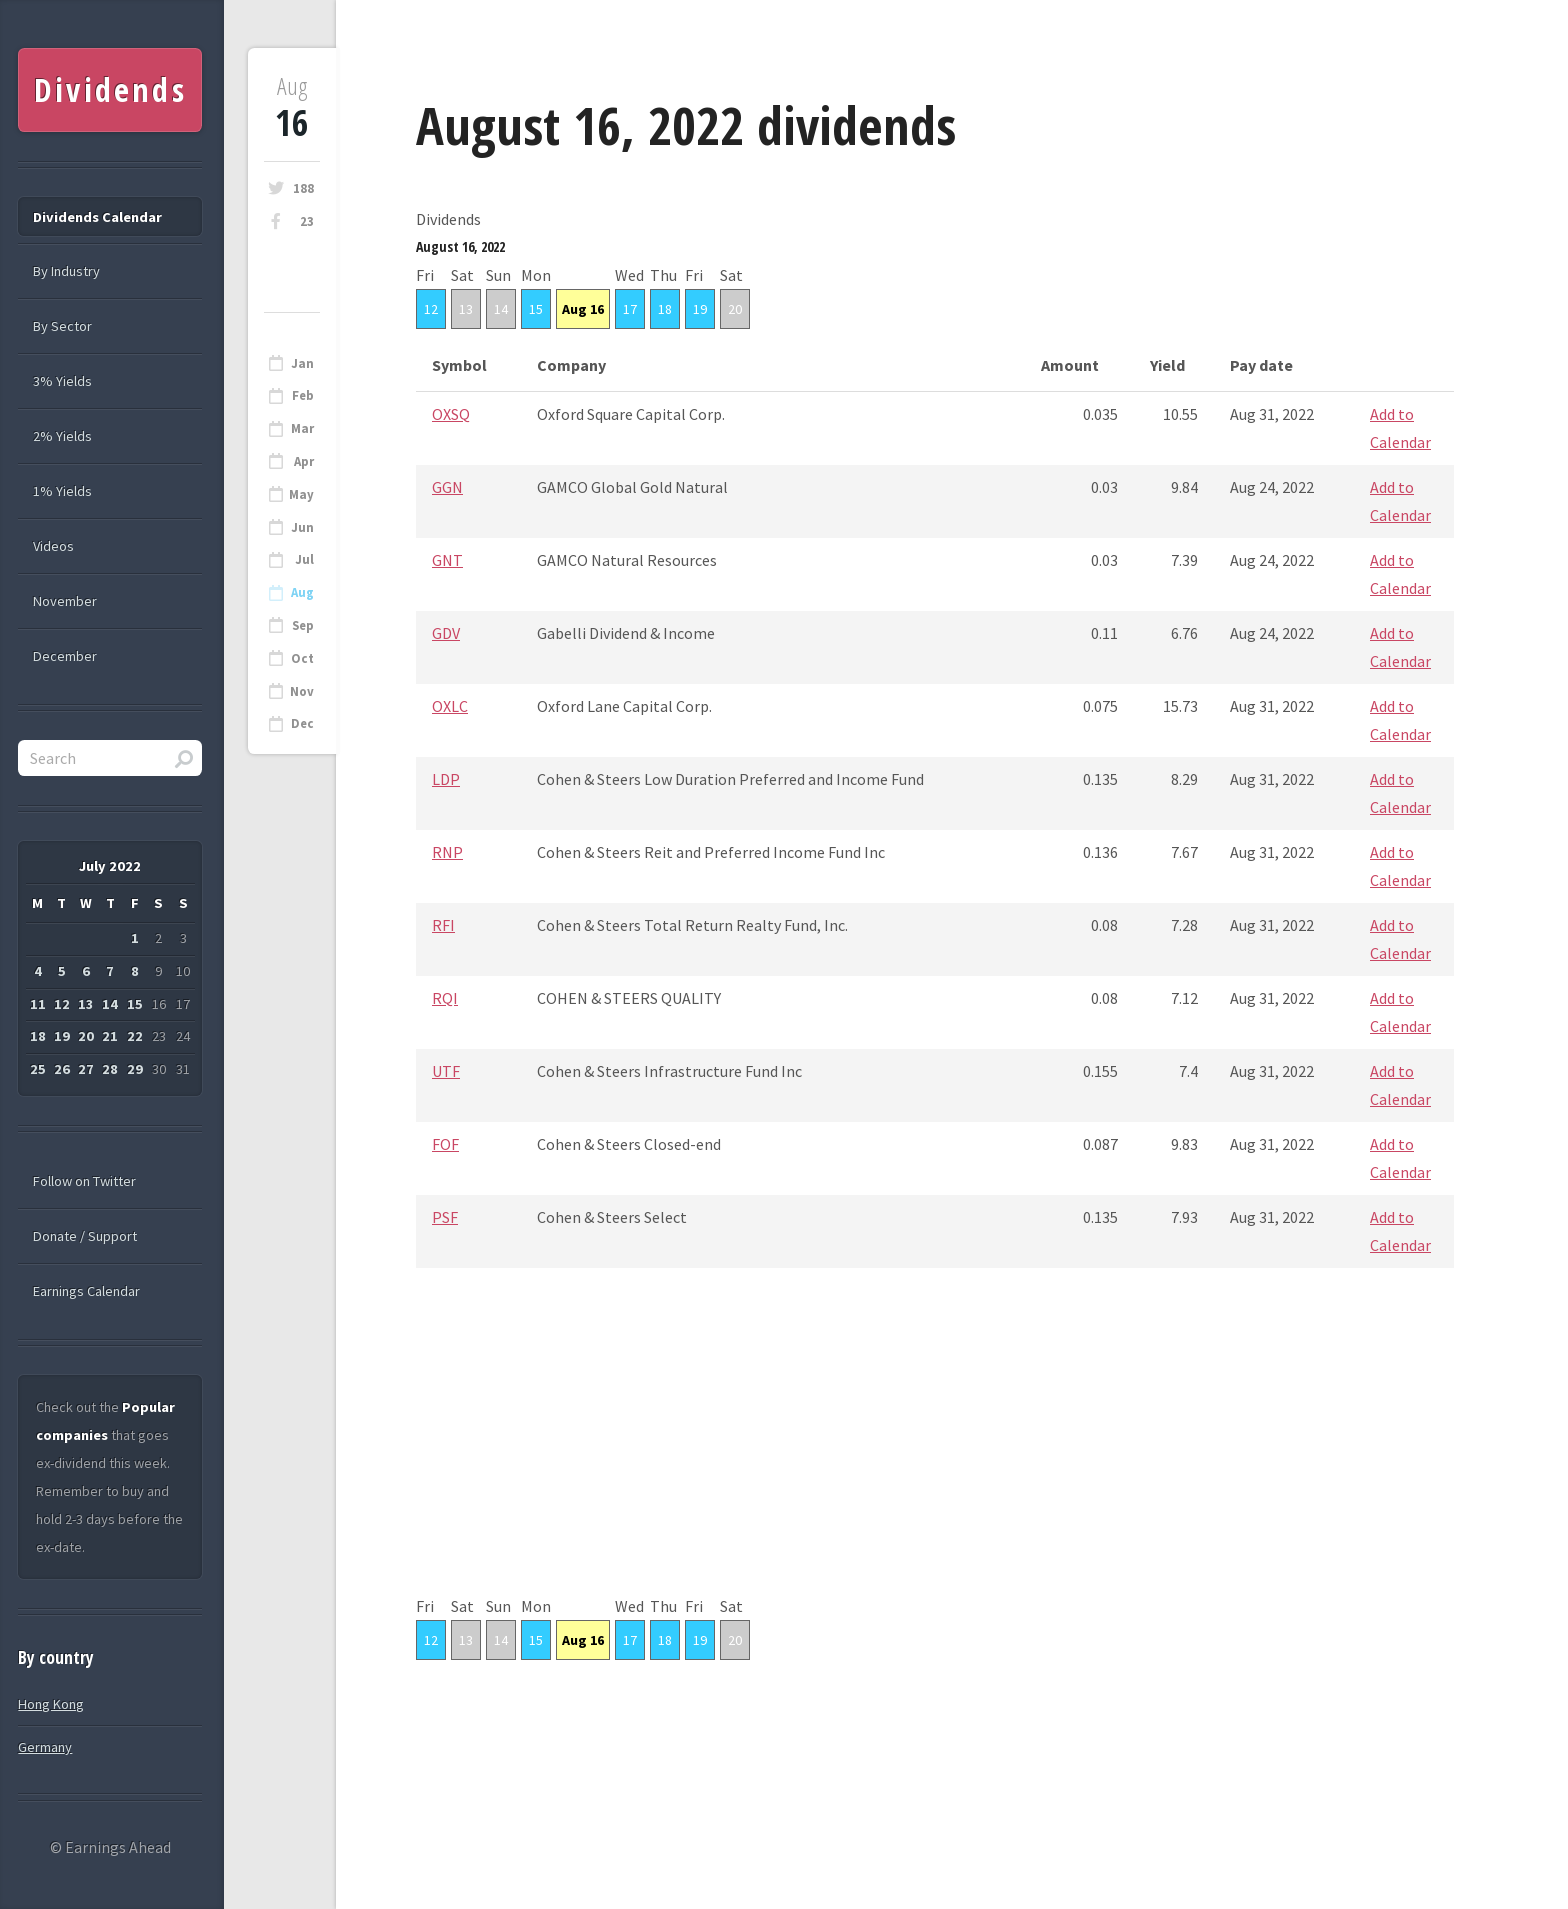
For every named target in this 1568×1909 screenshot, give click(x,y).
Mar (302, 428)
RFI (443, 925)
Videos (53, 546)
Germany (45, 1747)
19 (700, 309)
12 (431, 309)
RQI (445, 998)
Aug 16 (583, 309)
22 (135, 1036)
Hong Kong (51, 1704)
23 (307, 221)
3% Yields (62, 381)
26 (62, 1069)
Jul (304, 559)
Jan (302, 363)
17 (630, 309)
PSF (445, 1217)
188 (303, 188)
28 (110, 1069)
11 (38, 1004)
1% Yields (62, 491)
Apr (304, 461)
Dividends (110, 89)
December (65, 656)
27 (86, 1069)
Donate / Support (85, 1236)
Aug (302, 592)
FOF (445, 1144)
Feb (303, 395)
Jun (302, 527)
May (301, 494)
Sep (303, 625)
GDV (446, 633)
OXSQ (451, 414)
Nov (302, 691)
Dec (302, 723)
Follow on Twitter (84, 1181)
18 (665, 309)
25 (38, 1069)
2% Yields (62, 436)
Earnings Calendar (86, 1291)
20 (735, 309)
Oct (302, 658)
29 (135, 1069)
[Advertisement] (935, 1452)
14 (501, 309)
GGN (447, 487)
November (65, 601)
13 (466, 309)
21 (110, 1036)
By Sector (62, 326)
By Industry (66, 271)
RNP (447, 852)
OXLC (450, 706)
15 (536, 309)
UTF (446, 1071)
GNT (447, 560)
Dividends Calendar (97, 217)
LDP (446, 779)
